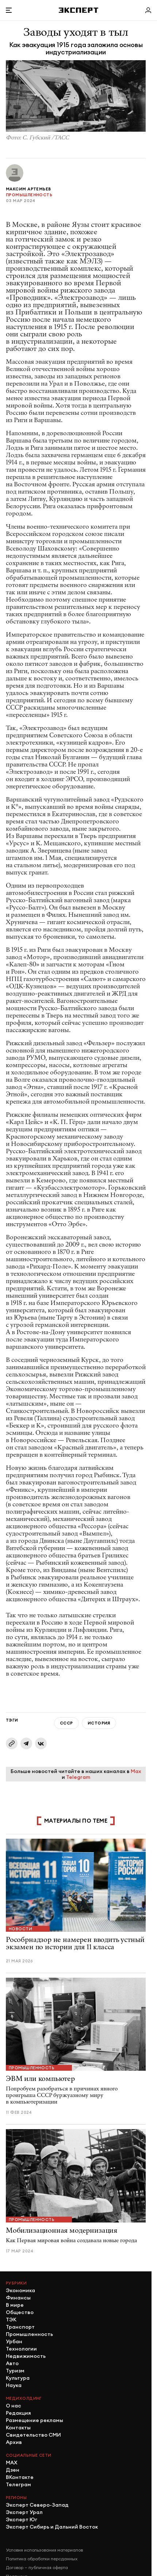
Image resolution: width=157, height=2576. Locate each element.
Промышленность (29, 194)
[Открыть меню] (9, 10)
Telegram (78, 1777)
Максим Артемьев (28, 189)
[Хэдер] (78, 10)
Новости (20, 1928)
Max (136, 1771)
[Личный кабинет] (148, 10)
